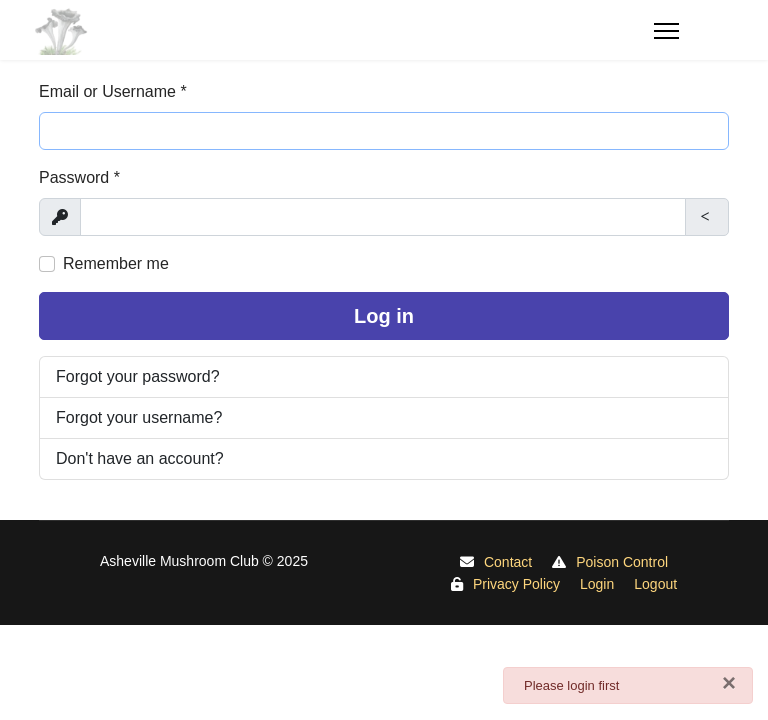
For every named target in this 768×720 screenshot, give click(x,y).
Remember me (116, 263)
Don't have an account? (140, 458)
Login (597, 584)
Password (79, 177)
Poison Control (622, 562)
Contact (508, 562)
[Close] (729, 683)
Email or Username (113, 91)
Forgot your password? (138, 376)
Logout (655, 584)
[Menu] (691, 31)
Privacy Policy (516, 584)
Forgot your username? (139, 417)
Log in (384, 316)
